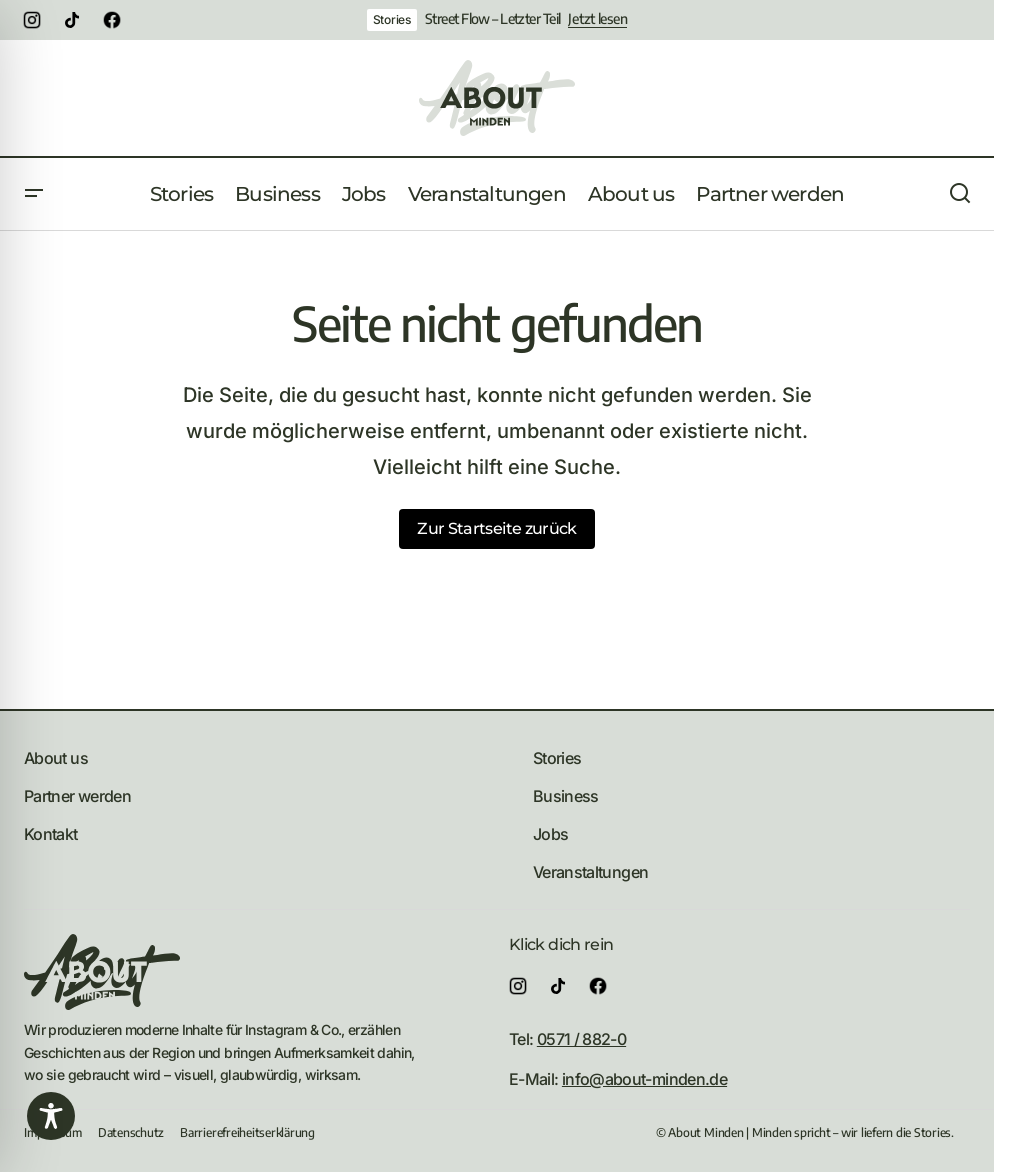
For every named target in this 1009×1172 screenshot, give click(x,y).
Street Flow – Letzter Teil (492, 19)
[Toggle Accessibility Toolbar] (51, 1116)
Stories (392, 19)
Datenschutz (131, 1132)
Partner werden (77, 796)
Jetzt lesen (597, 19)
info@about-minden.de (644, 1079)
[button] (34, 194)
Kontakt (51, 834)
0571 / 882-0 (581, 1039)
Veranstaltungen (590, 872)
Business (566, 796)
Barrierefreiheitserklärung (247, 1132)
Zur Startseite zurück (497, 528)
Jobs (550, 834)
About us (56, 758)
